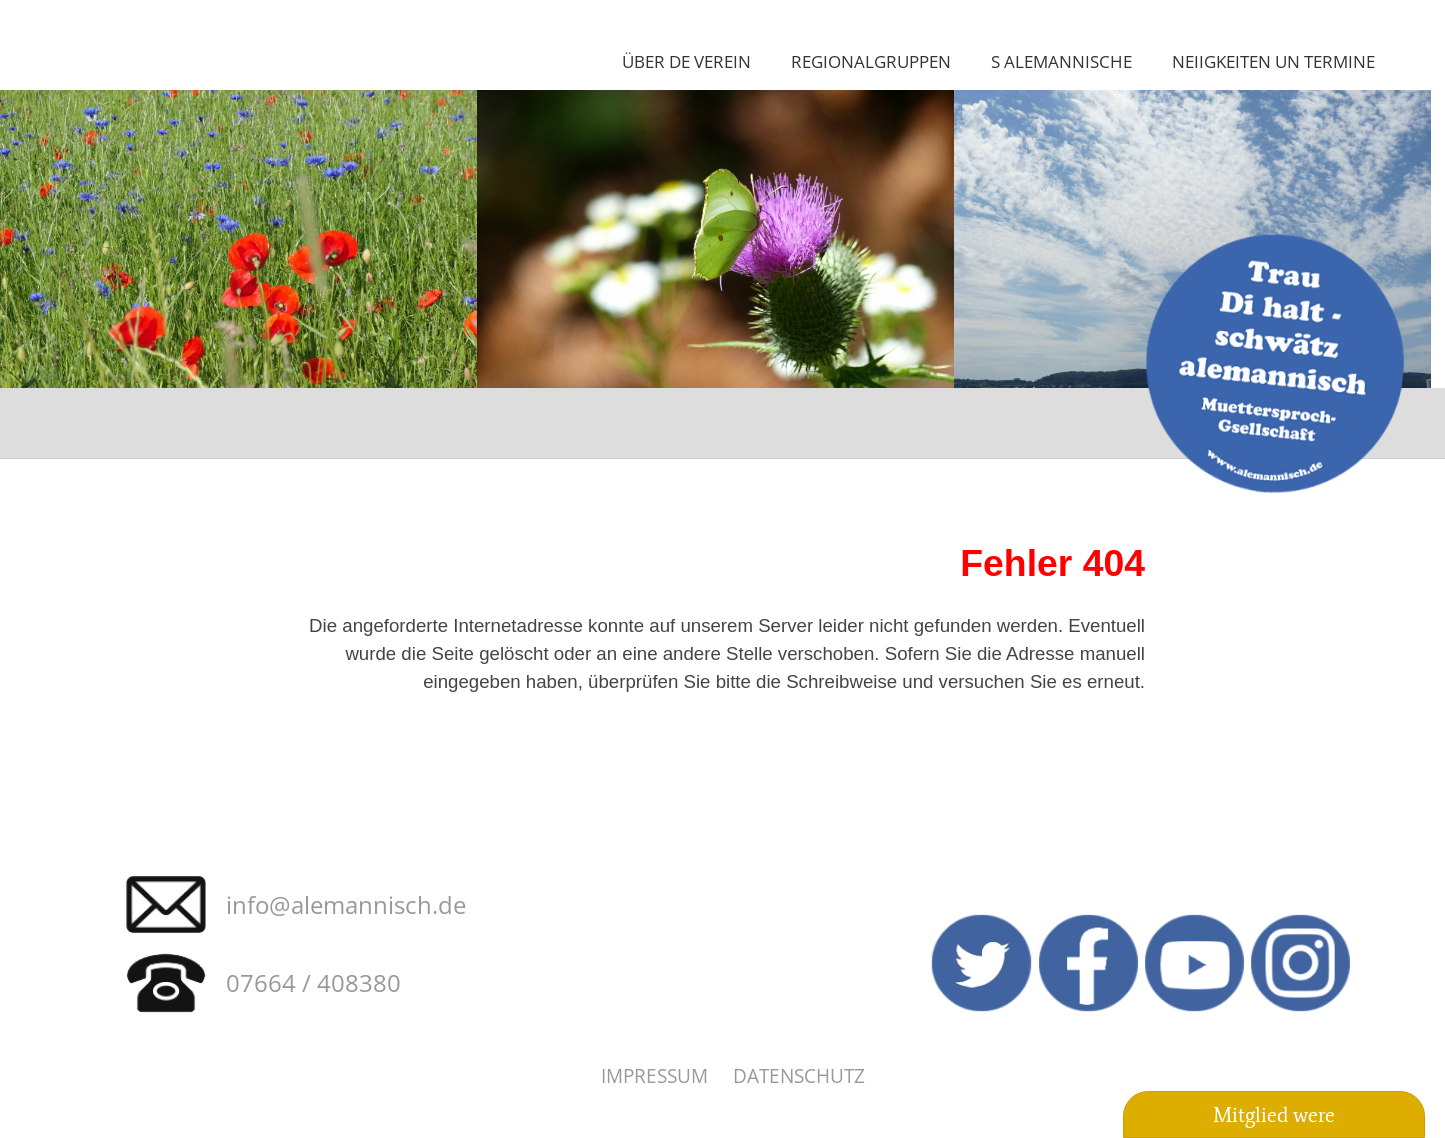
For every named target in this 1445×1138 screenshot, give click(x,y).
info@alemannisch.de (346, 904)
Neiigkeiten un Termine (1273, 61)
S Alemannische (1061, 61)
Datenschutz (799, 1075)
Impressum (654, 1075)
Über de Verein (686, 61)
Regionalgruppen (871, 61)
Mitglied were (1274, 1115)
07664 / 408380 (313, 982)
